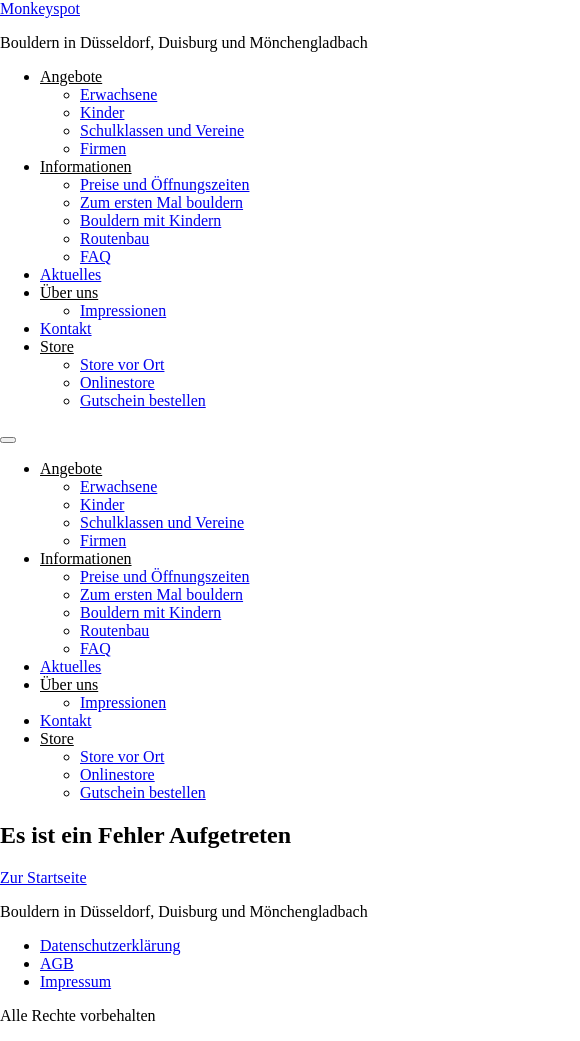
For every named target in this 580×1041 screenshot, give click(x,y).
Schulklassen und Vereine (162, 130)
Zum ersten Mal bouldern (161, 202)
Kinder (102, 112)
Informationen (86, 166)
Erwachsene (118, 94)
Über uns (69, 292)
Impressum (75, 981)
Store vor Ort (122, 364)
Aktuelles (70, 274)
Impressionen (123, 310)
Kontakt (66, 328)
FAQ (95, 256)
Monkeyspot (40, 8)
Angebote (71, 76)
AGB (57, 963)
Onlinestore (117, 382)
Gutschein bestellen (143, 400)
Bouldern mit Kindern (150, 220)
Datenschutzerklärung (110, 945)
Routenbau (114, 238)
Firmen (103, 148)
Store (57, 346)
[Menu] (8, 440)
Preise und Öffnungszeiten (164, 184)
